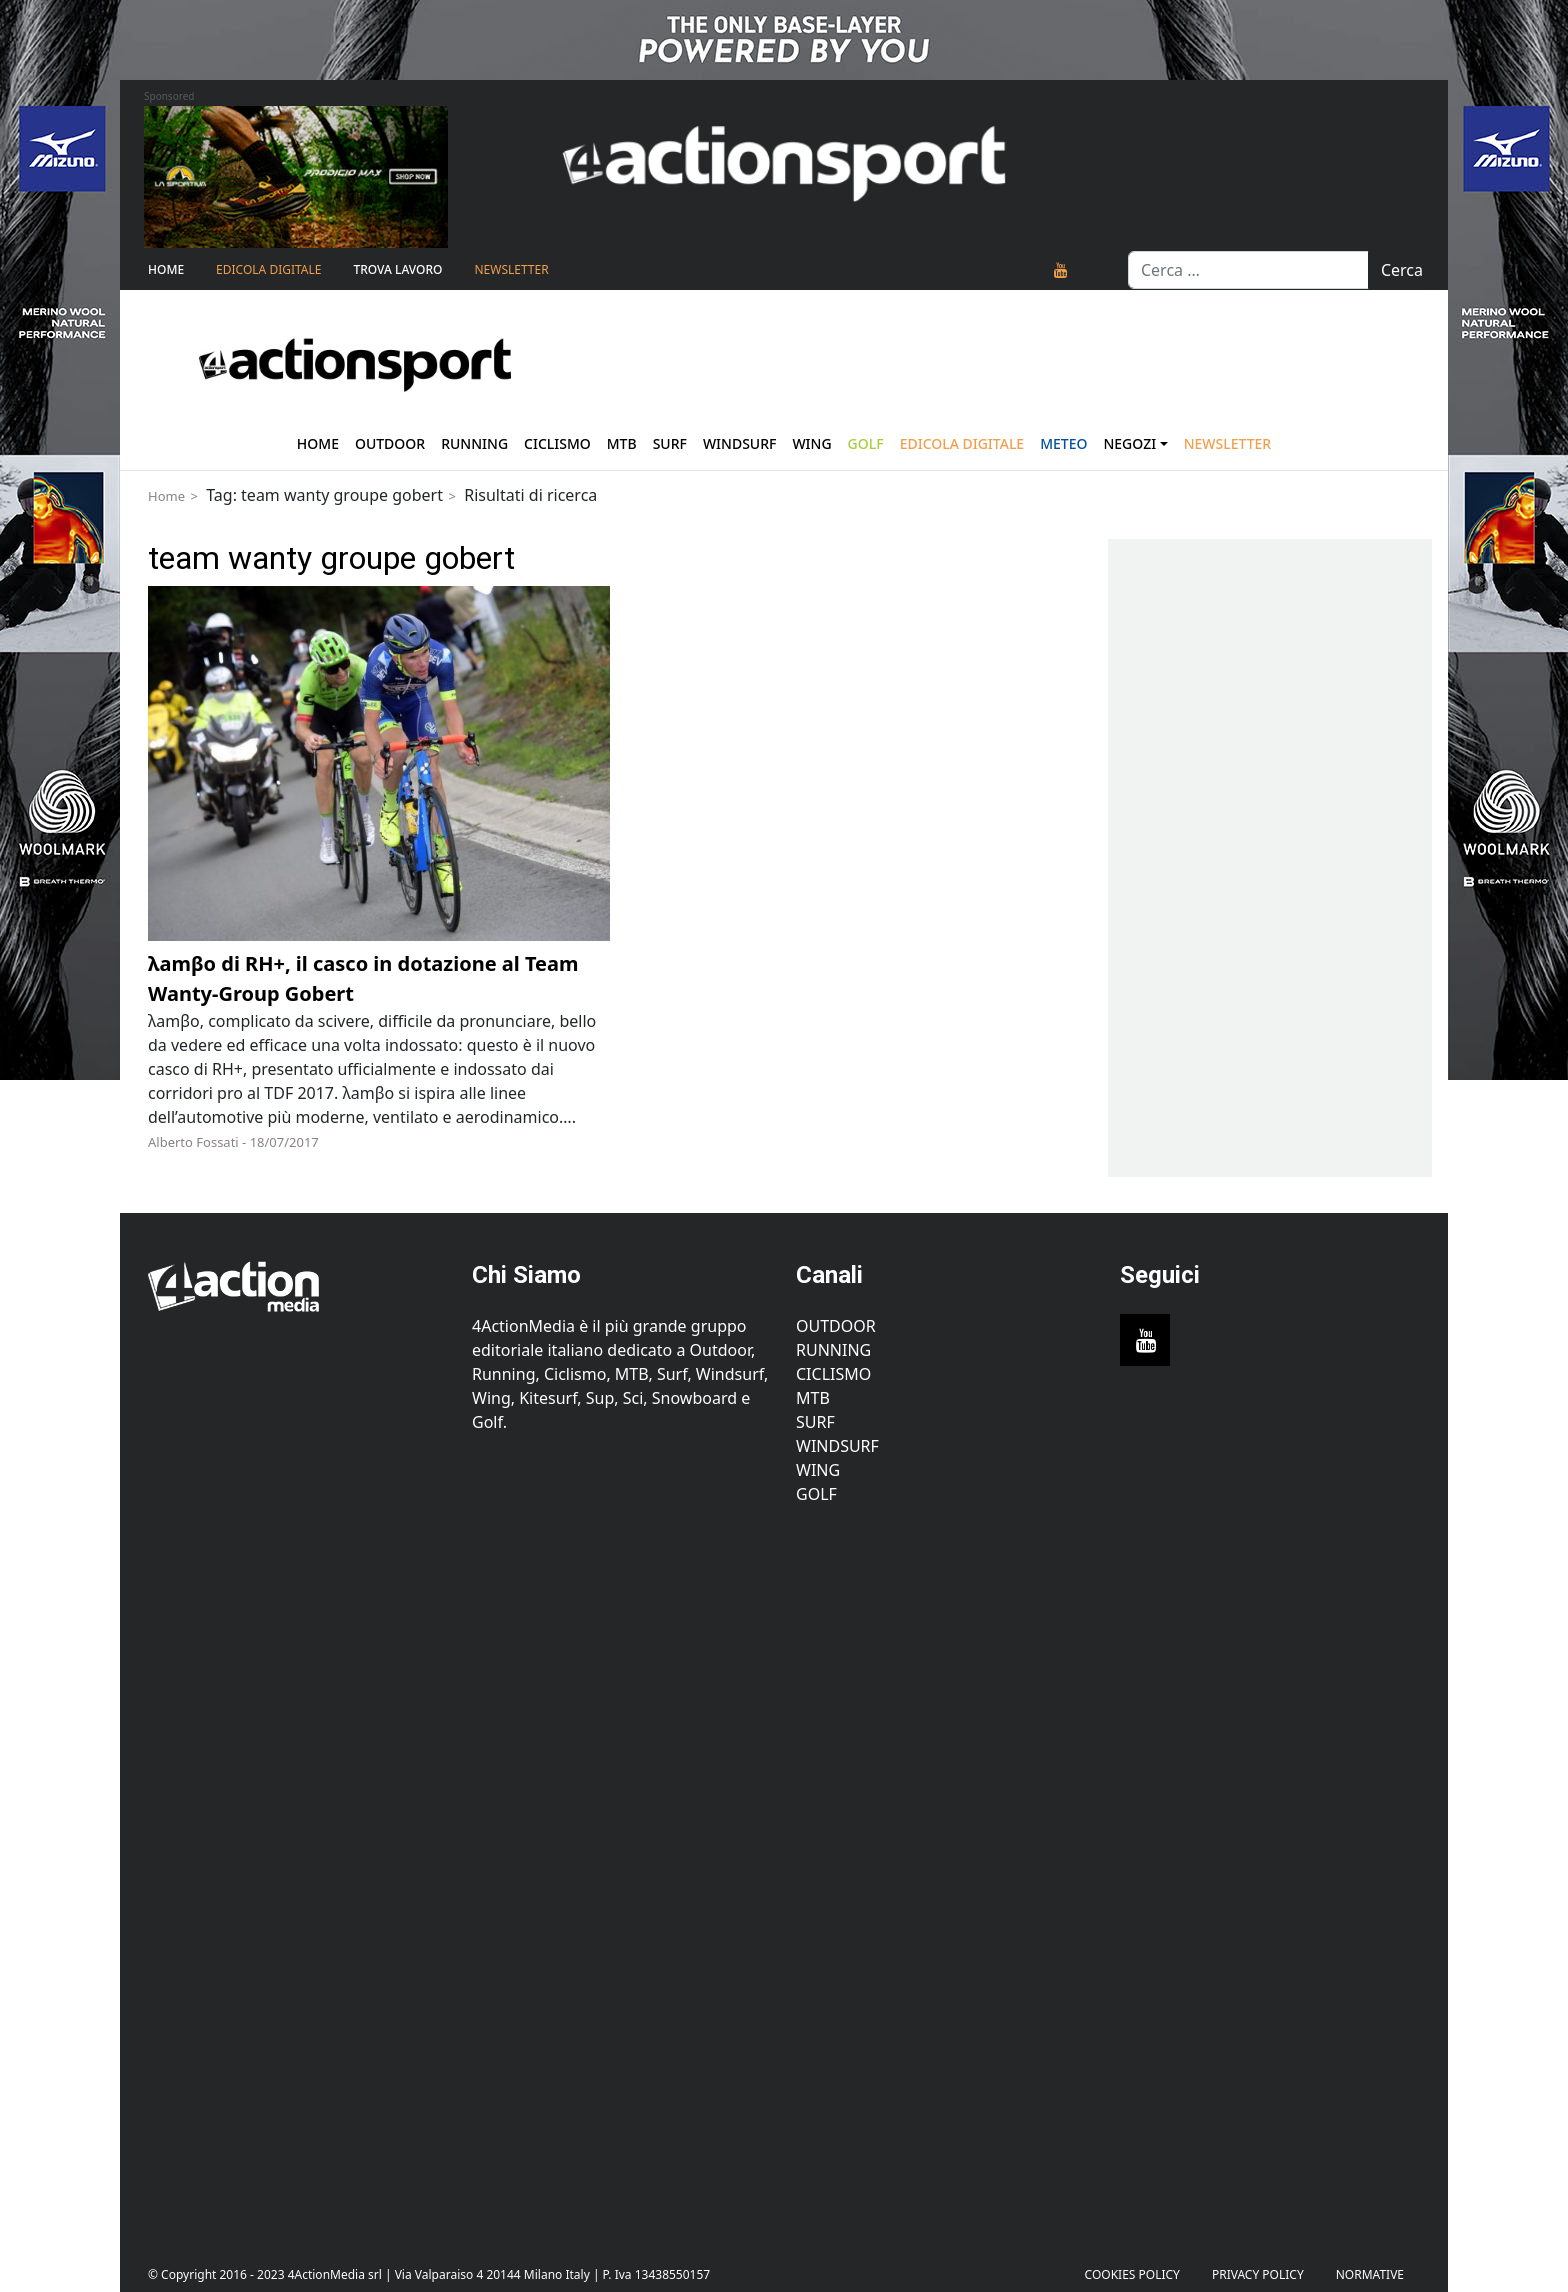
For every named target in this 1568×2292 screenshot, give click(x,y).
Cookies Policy (1132, 2274)
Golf (816, 1494)
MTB (813, 1398)
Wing (811, 443)
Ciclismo (557, 443)
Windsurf (740, 443)
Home (166, 269)
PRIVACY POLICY (1258, 2274)
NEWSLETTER (511, 269)
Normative (1370, 2274)
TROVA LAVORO (397, 269)
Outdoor (390, 443)
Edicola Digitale (268, 269)
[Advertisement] (298, 1870)
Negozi (1129, 443)
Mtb (622, 443)
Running (474, 443)
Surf (670, 443)
